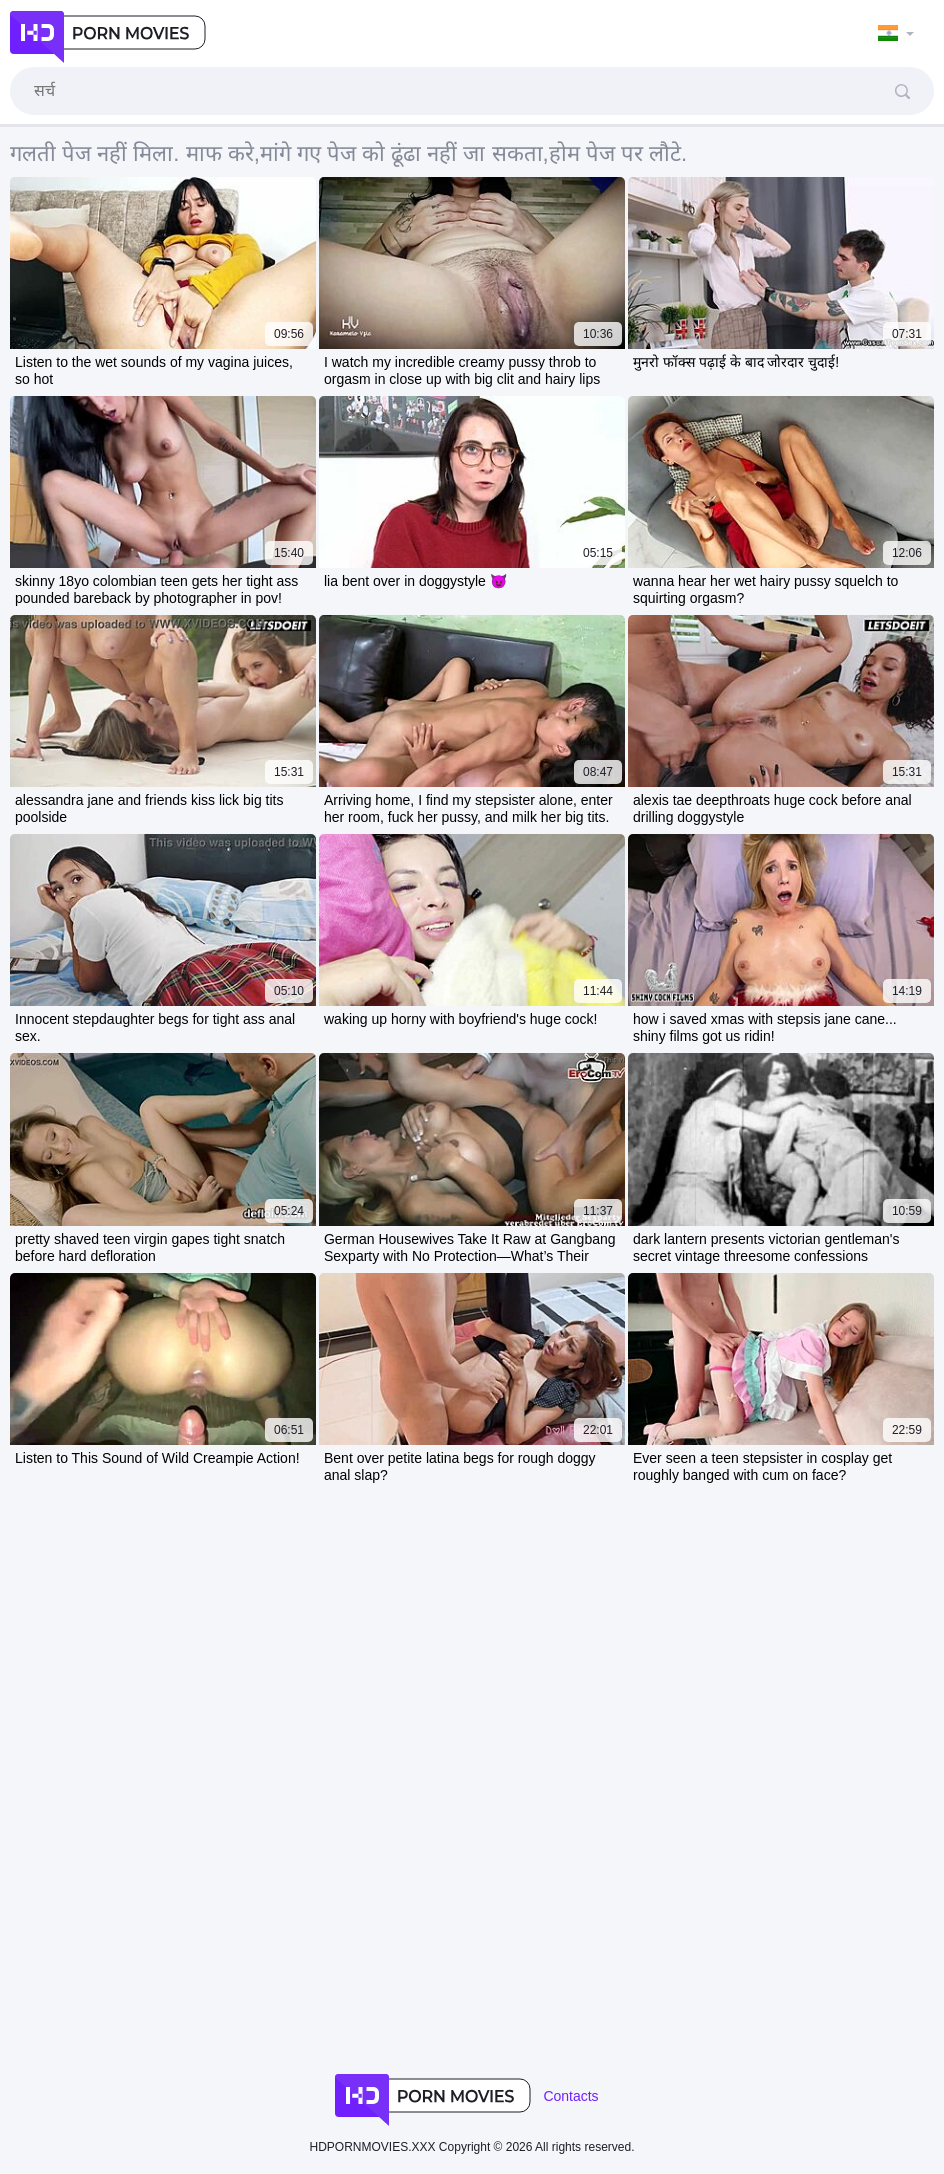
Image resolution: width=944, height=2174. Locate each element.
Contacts (570, 2096)
